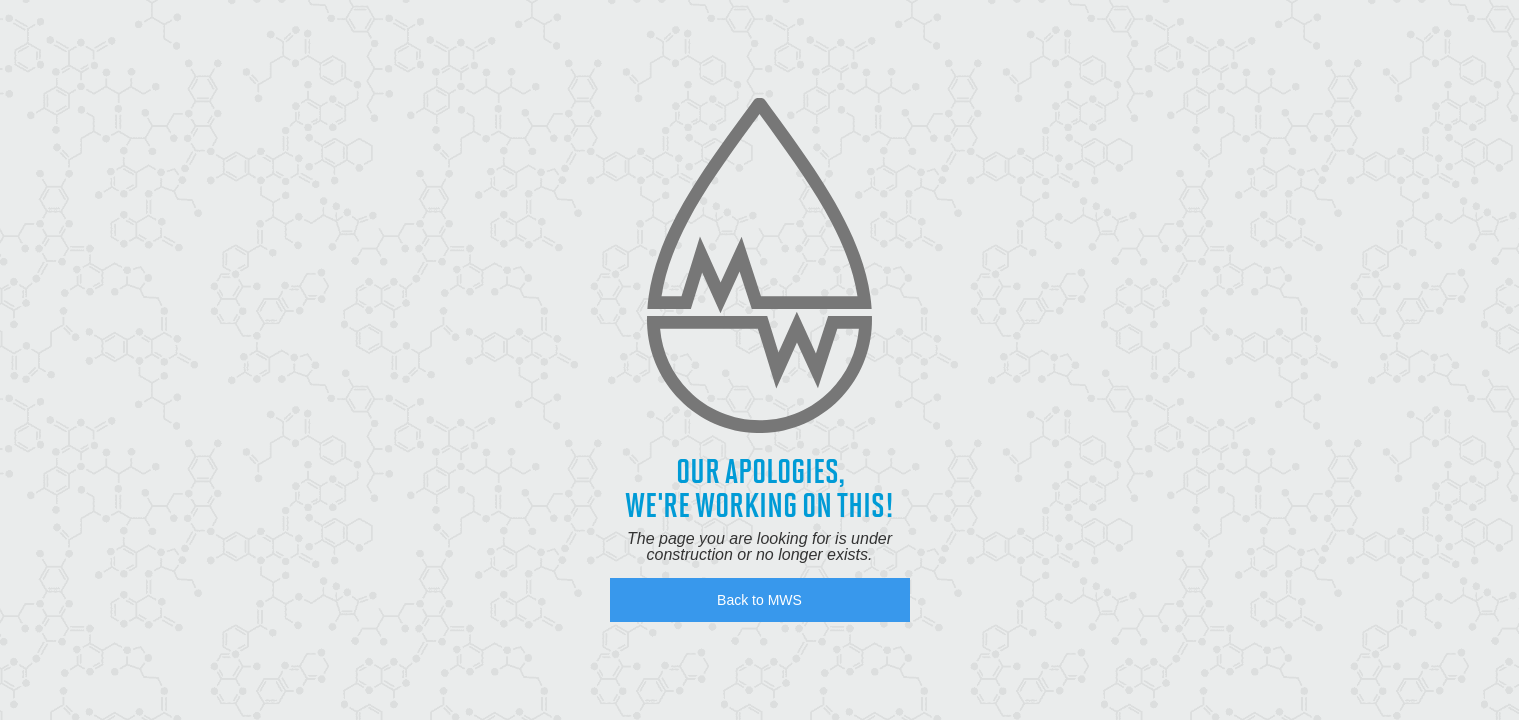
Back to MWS (759, 600)
